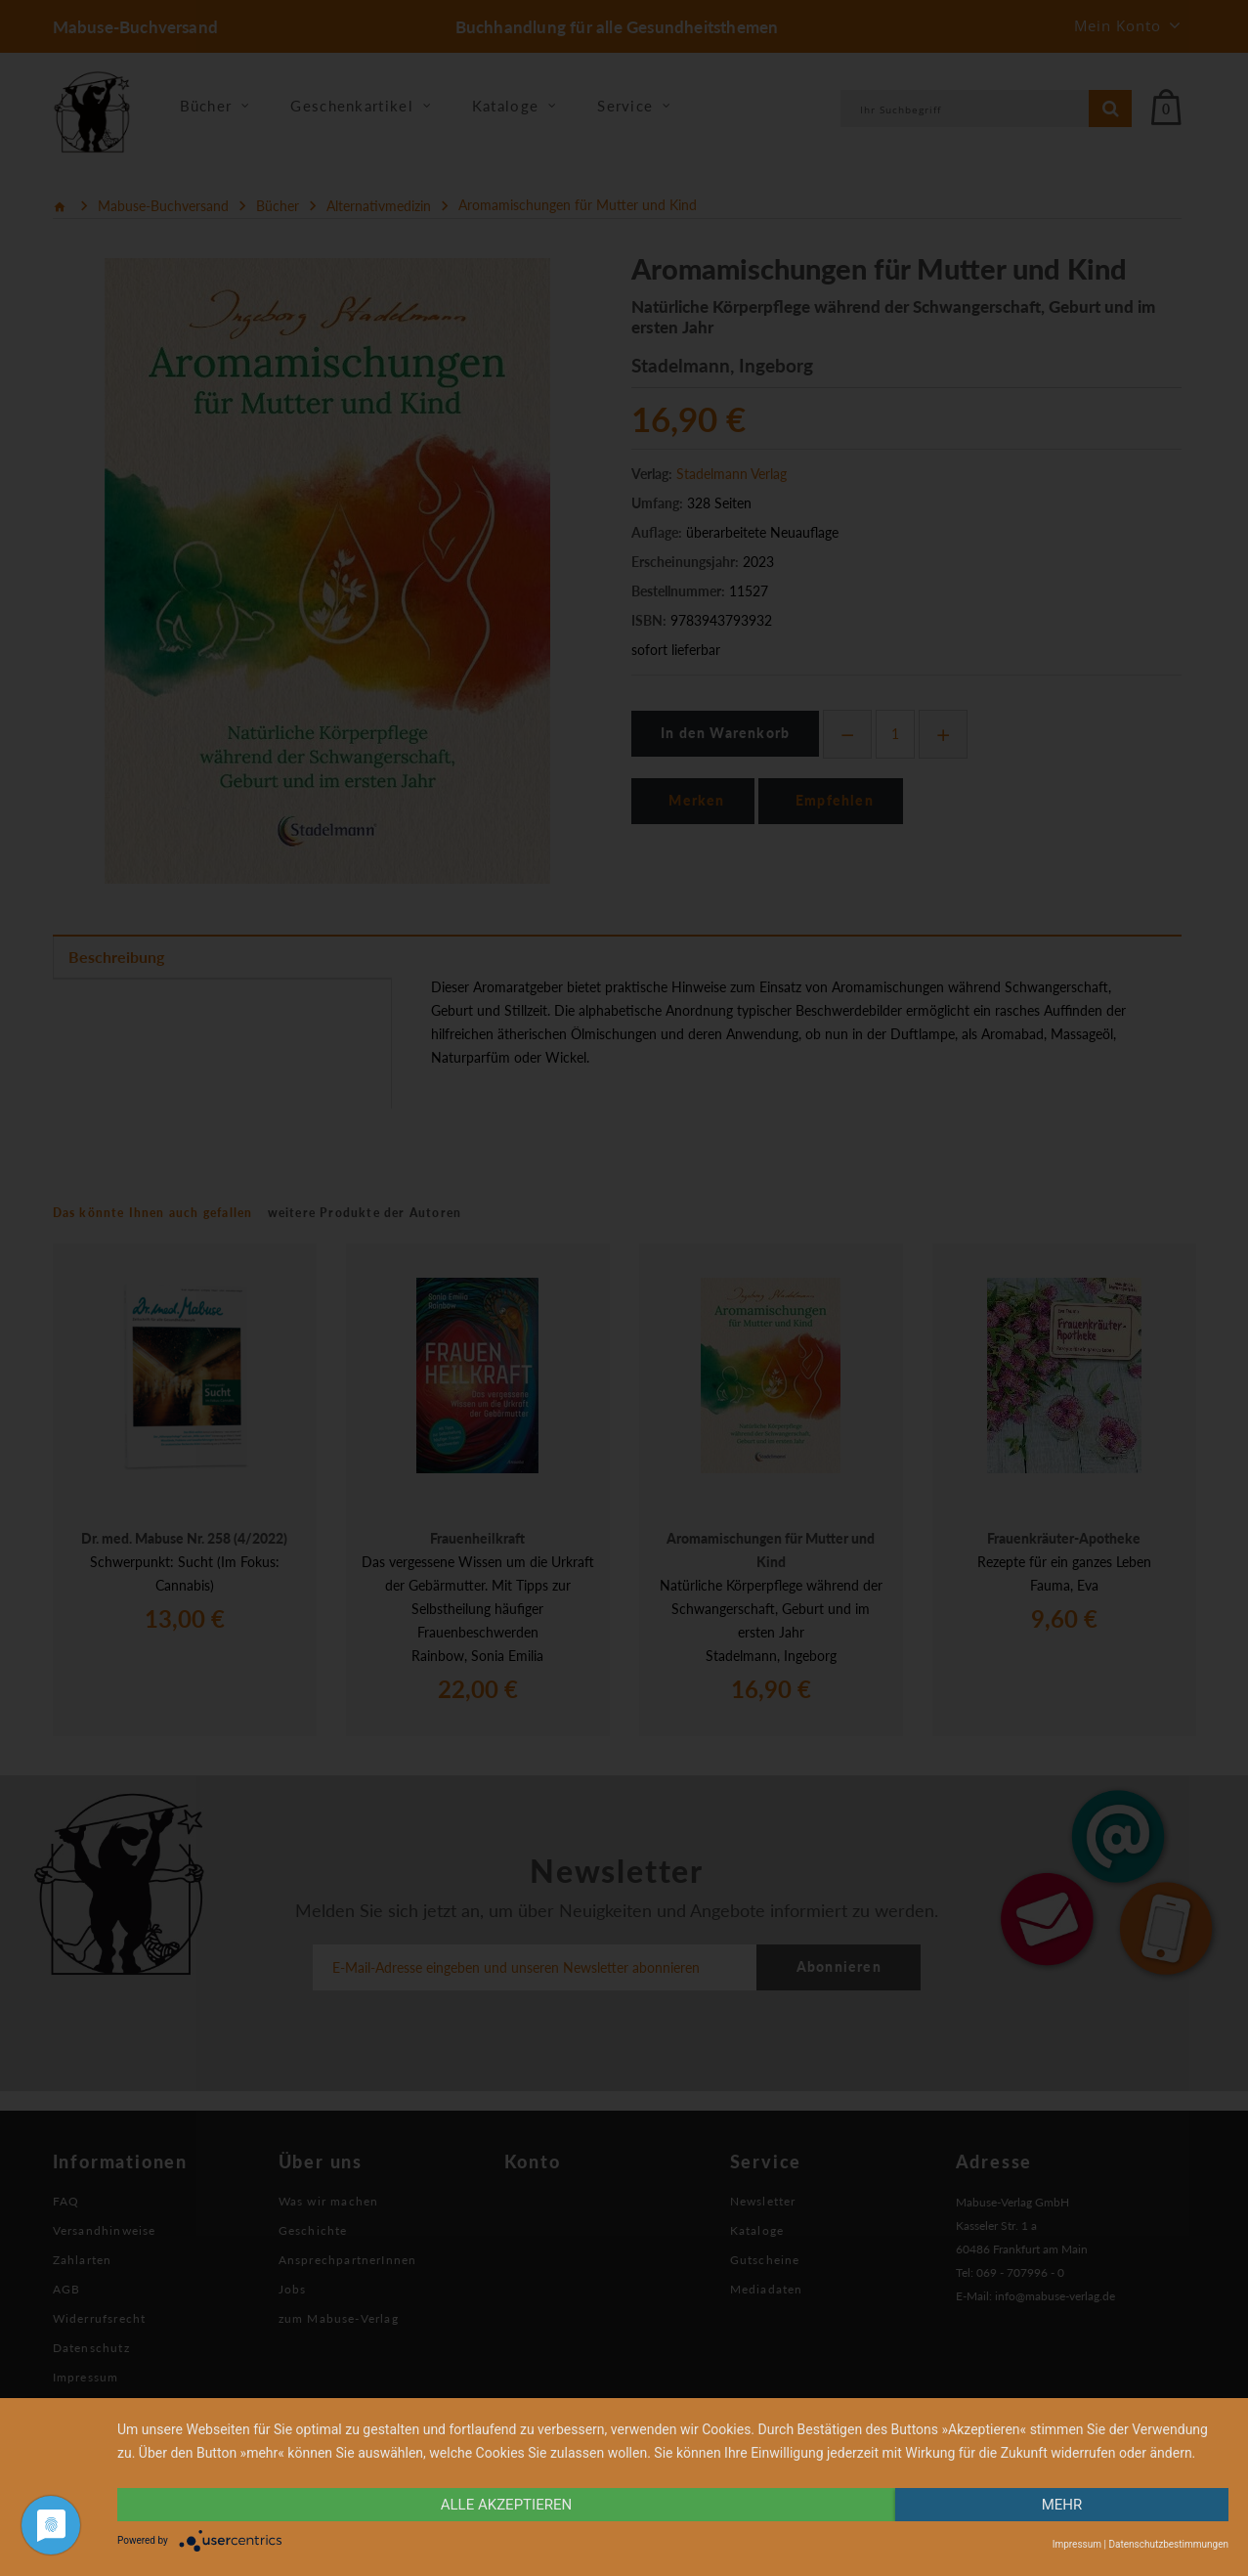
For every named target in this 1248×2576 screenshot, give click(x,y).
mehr (1062, 2504)
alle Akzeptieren (506, 2504)
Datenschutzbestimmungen (1168, 2544)
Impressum (1077, 2544)
